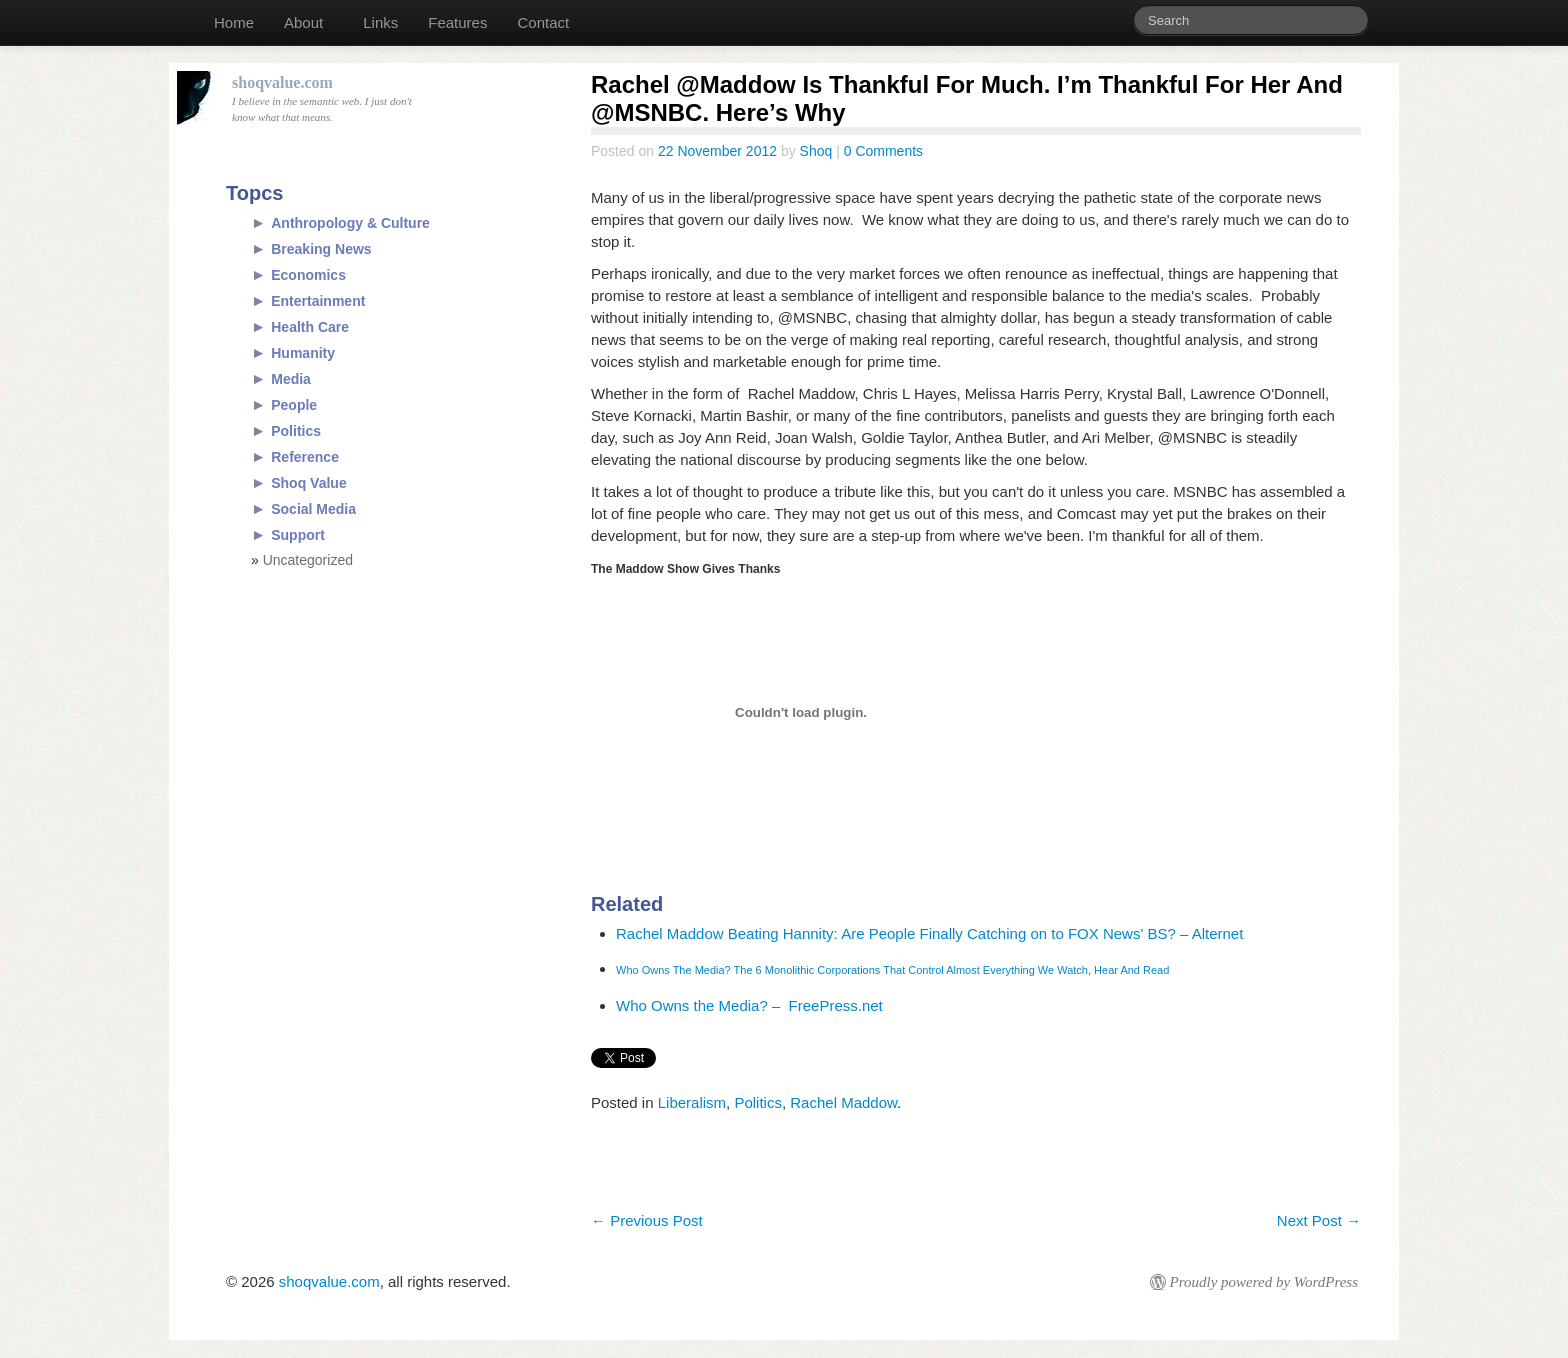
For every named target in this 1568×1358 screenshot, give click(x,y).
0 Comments (883, 151)
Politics (758, 1102)
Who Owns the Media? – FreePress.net (749, 1005)
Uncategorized (308, 560)
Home (234, 22)
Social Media (313, 509)
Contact (543, 22)
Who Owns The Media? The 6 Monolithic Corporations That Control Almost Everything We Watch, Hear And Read (892, 970)
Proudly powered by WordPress (1264, 1282)
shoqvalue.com (329, 1281)
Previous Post (647, 1220)
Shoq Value (308, 483)
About (303, 22)
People (294, 405)
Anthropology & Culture (350, 223)
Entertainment (318, 301)
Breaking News (321, 249)
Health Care (310, 327)
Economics (308, 275)
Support (298, 535)
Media (291, 379)
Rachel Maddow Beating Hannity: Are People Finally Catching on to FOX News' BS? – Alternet (929, 933)
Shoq (816, 151)
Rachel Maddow (843, 1102)
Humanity (303, 353)
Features (457, 22)
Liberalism (692, 1102)
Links (380, 22)
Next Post (1319, 1220)
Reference (305, 457)
